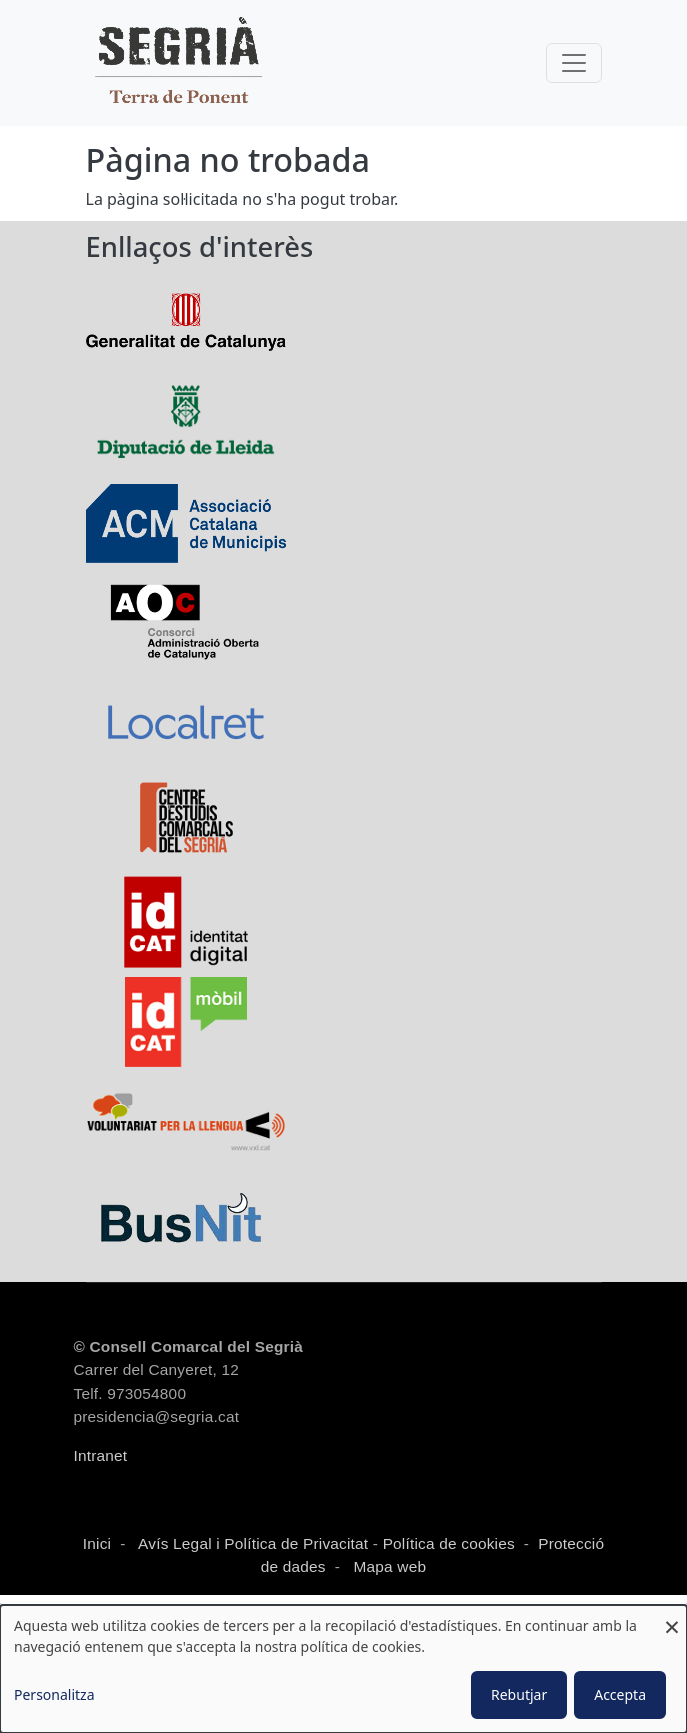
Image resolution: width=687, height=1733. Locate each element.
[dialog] (343, 1669)
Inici (97, 1543)
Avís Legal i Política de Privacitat (253, 1543)
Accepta (620, 1694)
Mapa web (387, 1566)
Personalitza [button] (54, 1694)
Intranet (101, 1455)
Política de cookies (449, 1543)
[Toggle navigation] (574, 63)
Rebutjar (519, 1694)
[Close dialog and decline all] (672, 1617)
